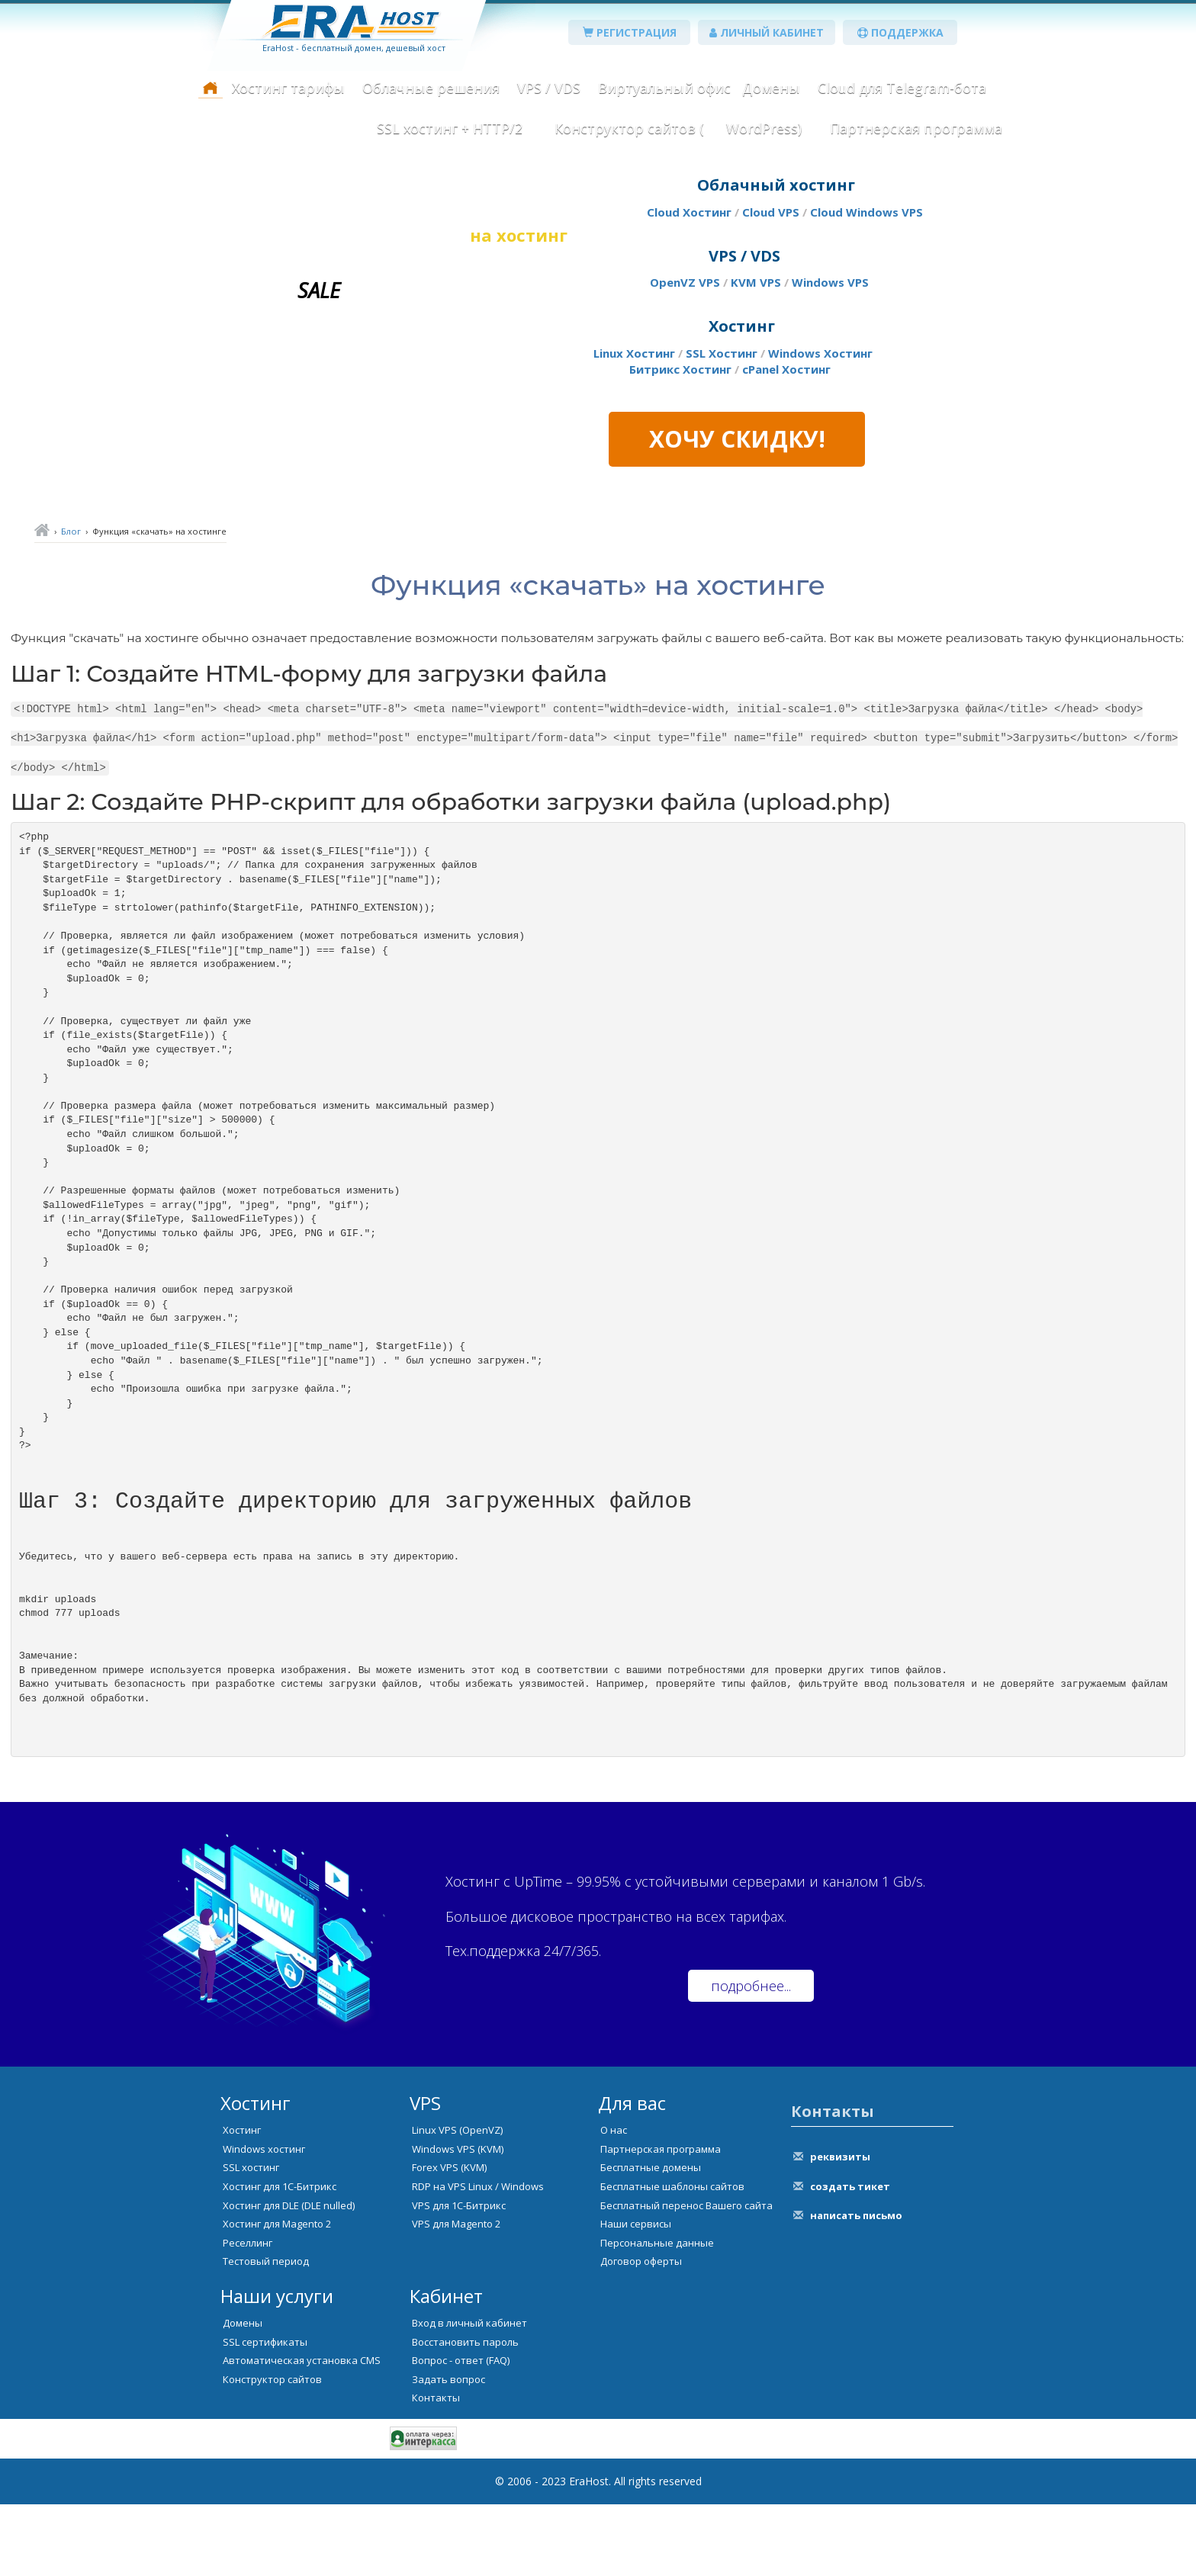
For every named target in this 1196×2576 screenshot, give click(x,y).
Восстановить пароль (465, 2413)
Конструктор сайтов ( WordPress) (676, 128)
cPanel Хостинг (786, 369)
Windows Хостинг (820, 353)
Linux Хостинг (634, 353)
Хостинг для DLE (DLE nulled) (289, 2277)
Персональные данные (657, 2314)
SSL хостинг (251, 2239)
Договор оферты (641, 2333)
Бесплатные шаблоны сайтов (672, 2258)
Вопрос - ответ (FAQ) (461, 2432)
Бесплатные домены (650, 2239)
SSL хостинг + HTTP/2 (449, 128)
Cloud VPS (770, 212)
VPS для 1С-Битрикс (459, 2277)
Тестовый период (266, 2333)
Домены (771, 88)
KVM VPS (756, 282)
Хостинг (242, 2201)
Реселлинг (247, 2314)
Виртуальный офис (664, 88)
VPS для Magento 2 (456, 2295)
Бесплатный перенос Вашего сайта (686, 2277)
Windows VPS (830, 282)
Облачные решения (431, 88)
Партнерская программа (916, 128)
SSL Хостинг (721, 353)
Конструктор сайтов (272, 2451)
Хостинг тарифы (288, 88)
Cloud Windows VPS (866, 212)
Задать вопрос (448, 2451)
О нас (613, 2201)
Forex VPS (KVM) (449, 2239)
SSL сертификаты (265, 2413)
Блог (71, 531)
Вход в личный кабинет (469, 2394)
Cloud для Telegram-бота (902, 88)
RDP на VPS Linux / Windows (478, 2258)
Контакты (436, 2469)
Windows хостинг (264, 2221)
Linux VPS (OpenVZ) (457, 2201)
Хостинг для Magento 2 (277, 2295)
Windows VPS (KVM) (457, 2221)
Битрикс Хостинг (680, 369)
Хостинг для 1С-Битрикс (279, 2258)
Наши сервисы (635, 2295)
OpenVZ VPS (685, 282)
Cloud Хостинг (689, 212)
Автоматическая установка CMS (302, 2432)
